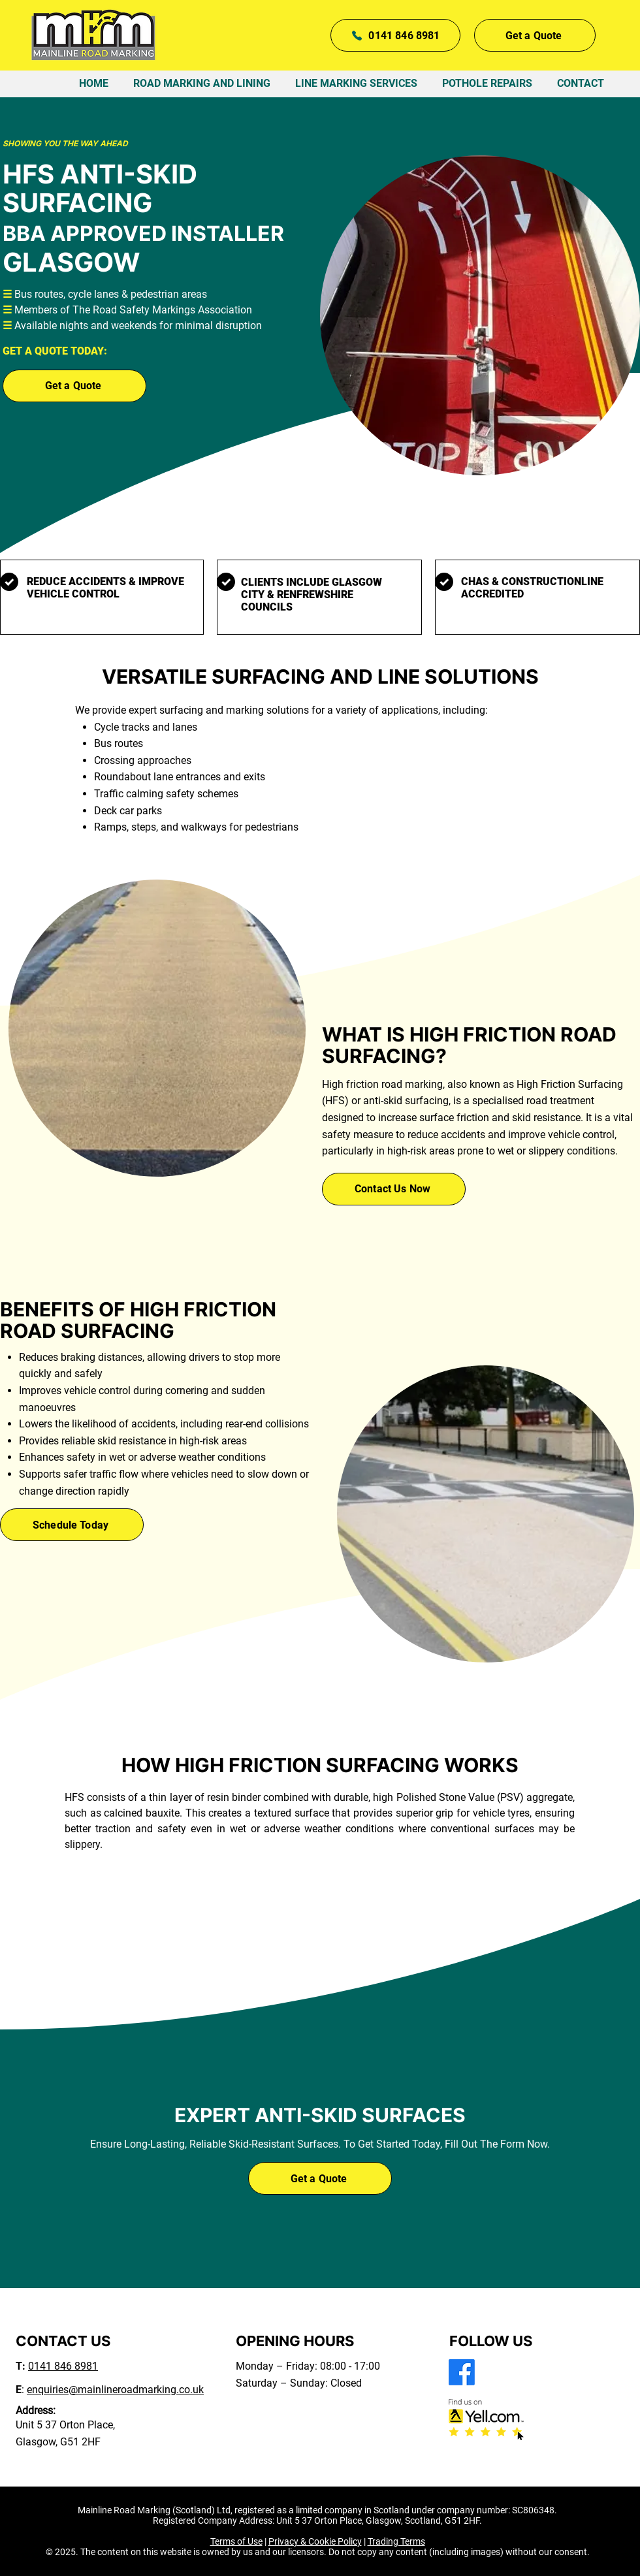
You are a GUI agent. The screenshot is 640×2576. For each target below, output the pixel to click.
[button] (535, 35)
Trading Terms (396, 2541)
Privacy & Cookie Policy (315, 2541)
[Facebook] (462, 2372)
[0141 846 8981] (395, 35)
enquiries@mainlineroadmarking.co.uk (115, 2389)
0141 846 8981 (63, 2366)
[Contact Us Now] (394, 1189)
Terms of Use (236, 2541)
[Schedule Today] (72, 1524)
